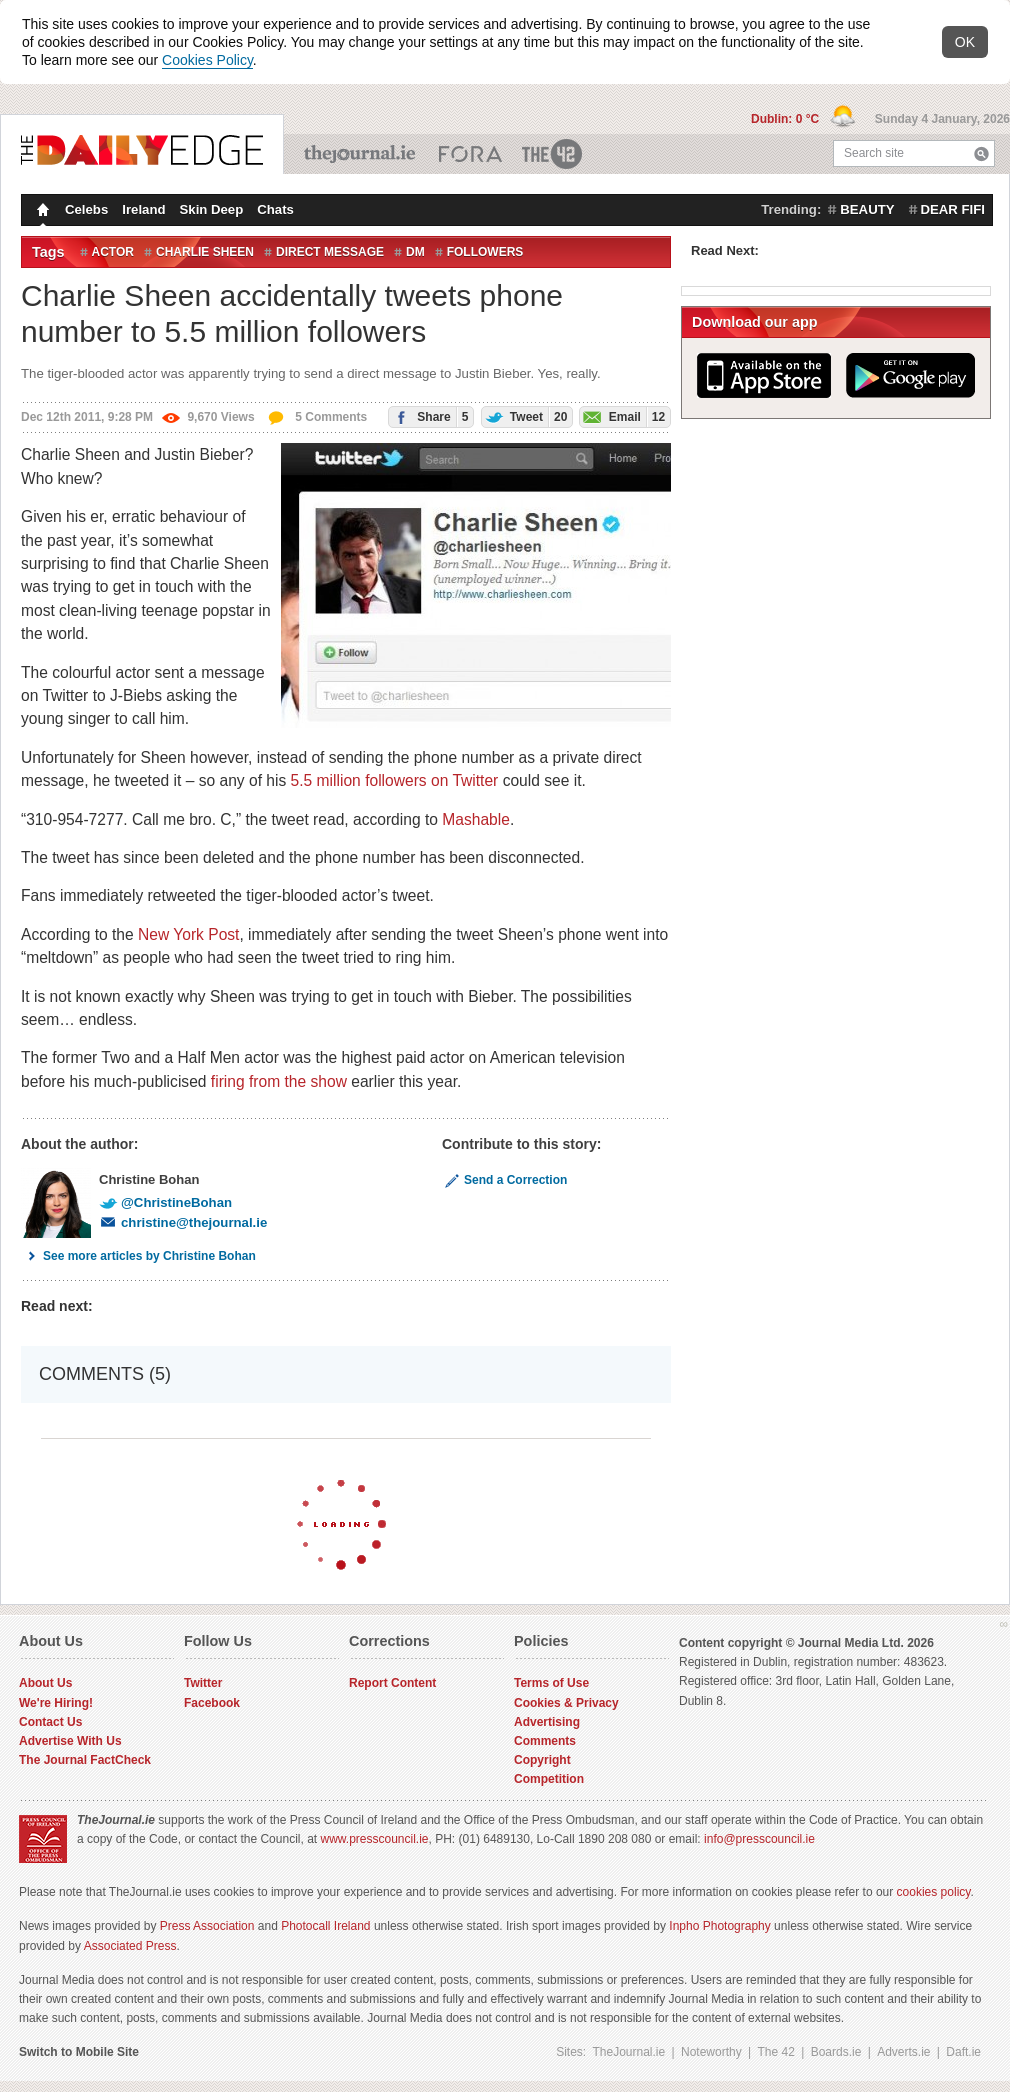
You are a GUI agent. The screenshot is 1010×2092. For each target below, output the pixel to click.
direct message (330, 252)
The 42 (553, 154)
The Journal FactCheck (85, 1760)
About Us (45, 1683)
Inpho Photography (719, 1926)
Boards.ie (836, 2052)
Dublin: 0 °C (786, 119)
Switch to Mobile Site (79, 2052)
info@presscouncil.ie (759, 1839)
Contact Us (50, 1722)
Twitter (203, 1683)
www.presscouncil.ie (374, 1839)
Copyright (542, 1760)
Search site (874, 153)
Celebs (86, 209)
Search (981, 153)
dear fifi (953, 209)
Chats (275, 209)
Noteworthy (711, 2052)
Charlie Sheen (205, 252)
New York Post (188, 934)
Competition (549, 1779)
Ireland (143, 209)
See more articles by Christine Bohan (138, 1256)
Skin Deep (212, 209)
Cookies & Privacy (566, 1703)
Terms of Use (551, 1683)
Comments (545, 1741)
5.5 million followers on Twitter (397, 780)
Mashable (476, 819)
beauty (867, 209)
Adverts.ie (903, 2052)
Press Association (207, 1926)
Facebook (212, 1703)
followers (485, 252)
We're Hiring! (56, 1703)
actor (113, 252)
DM (415, 252)
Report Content (392, 1683)
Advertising (547, 1722)
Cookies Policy (207, 60)
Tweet (525, 416)
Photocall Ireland (325, 1926)
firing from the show (279, 1081)
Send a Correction (504, 1180)
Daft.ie (963, 2052)
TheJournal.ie (361, 154)
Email (622, 416)
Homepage (41, 212)
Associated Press (130, 1946)
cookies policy (934, 1892)
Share (428, 416)
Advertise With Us (70, 1741)
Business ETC (470, 154)
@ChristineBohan (165, 1202)
